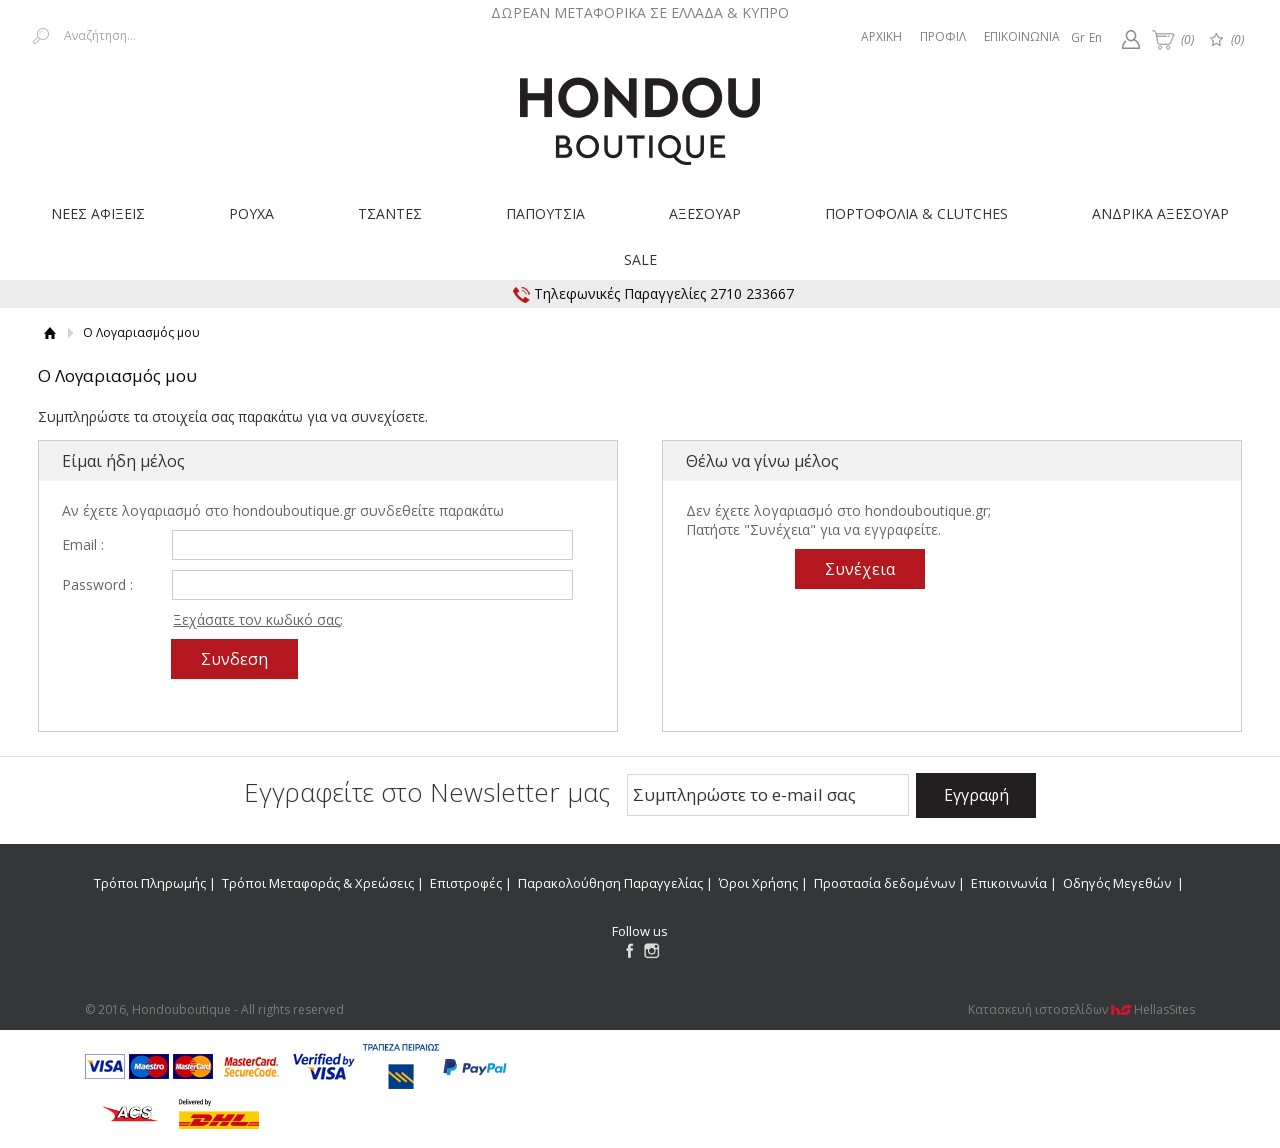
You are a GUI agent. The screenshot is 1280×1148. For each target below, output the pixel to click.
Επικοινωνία (1009, 883)
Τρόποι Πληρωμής (150, 883)
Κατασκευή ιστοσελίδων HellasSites (1081, 1009)
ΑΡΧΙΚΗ (881, 36)
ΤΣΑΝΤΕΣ (390, 213)
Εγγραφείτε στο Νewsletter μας (427, 791)
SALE (640, 259)
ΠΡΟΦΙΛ (943, 36)
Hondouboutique (640, 114)
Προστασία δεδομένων (884, 883)
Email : (83, 544)
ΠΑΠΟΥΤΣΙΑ (545, 213)
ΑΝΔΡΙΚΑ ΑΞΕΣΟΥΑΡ (1160, 213)
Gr (1078, 37)
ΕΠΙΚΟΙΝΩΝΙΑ (1022, 36)
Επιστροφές (466, 883)
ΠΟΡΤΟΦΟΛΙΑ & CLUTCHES (916, 213)
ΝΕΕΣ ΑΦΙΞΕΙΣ (98, 213)
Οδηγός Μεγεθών (1118, 883)
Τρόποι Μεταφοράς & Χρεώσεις (318, 883)
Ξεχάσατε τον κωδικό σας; (258, 619)
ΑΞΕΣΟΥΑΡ (705, 213)
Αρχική (50, 332)
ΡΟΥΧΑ (251, 213)
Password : (97, 584)
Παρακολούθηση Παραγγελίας (610, 883)
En (1095, 37)
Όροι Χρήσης (758, 883)
